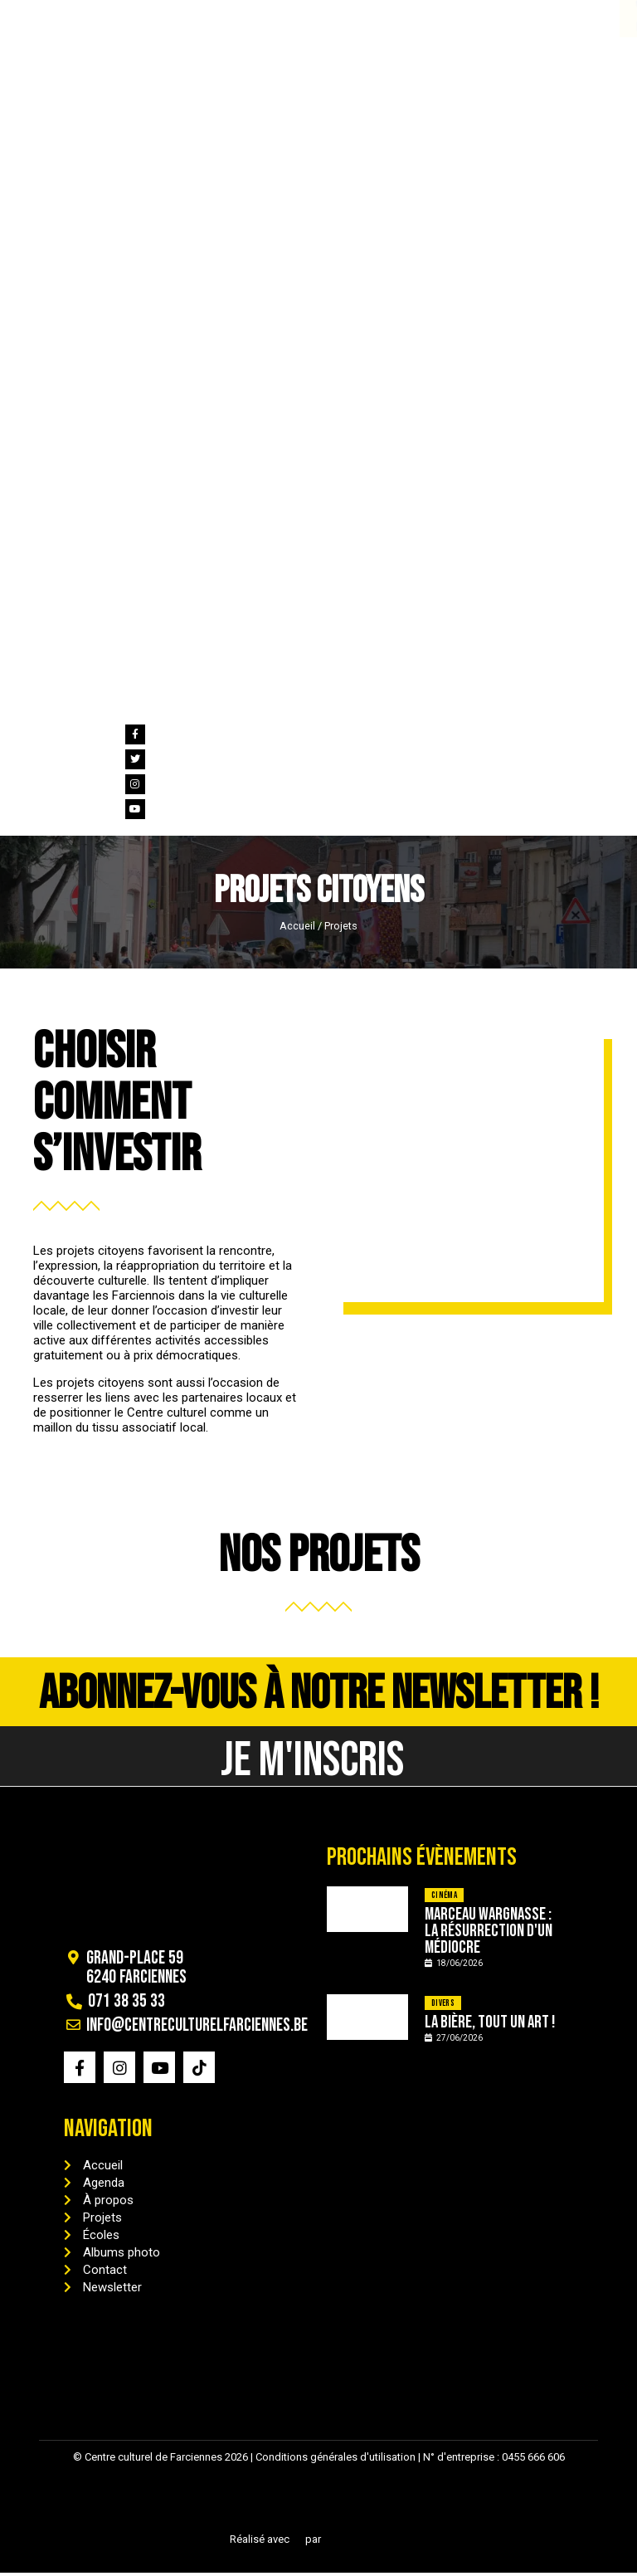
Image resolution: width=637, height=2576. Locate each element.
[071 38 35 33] (24, 7)
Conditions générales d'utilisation (335, 2460)
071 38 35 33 (50, 27)
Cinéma (444, 1897)
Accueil (297, 926)
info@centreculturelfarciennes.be (200, 27)
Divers (443, 2005)
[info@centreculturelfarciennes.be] (107, 7)
